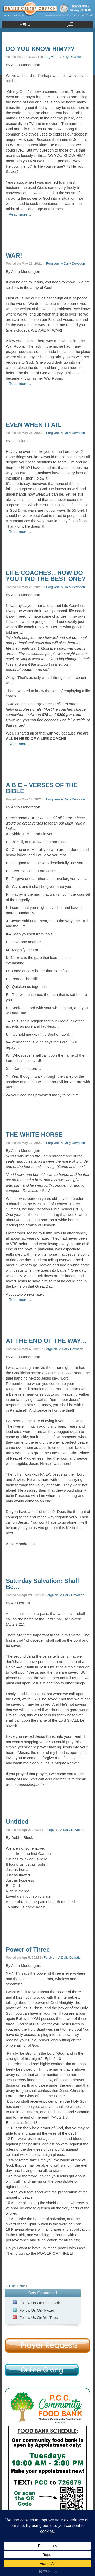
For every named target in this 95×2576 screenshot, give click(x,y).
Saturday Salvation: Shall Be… (42, 1583)
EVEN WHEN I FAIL (33, 424)
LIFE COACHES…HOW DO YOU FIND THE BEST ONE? (46, 575)
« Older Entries (17, 2286)
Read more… (20, 214)
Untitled (17, 1821)
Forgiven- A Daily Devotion (63, 57)
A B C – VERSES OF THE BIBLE (42, 788)
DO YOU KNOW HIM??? (40, 48)
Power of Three (28, 1949)
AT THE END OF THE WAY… (46, 1340)
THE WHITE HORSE (34, 1134)
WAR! (14, 255)
